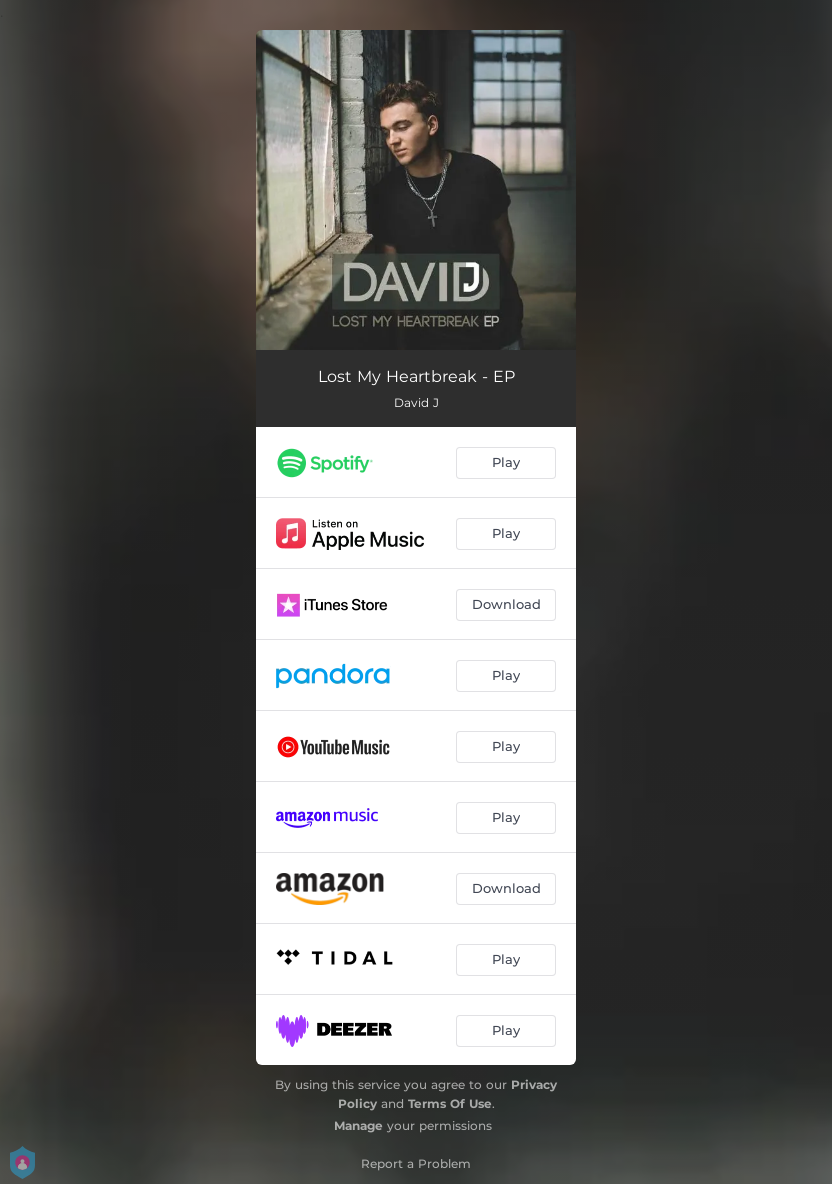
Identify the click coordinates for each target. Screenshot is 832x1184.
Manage (358, 1125)
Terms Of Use (450, 1103)
